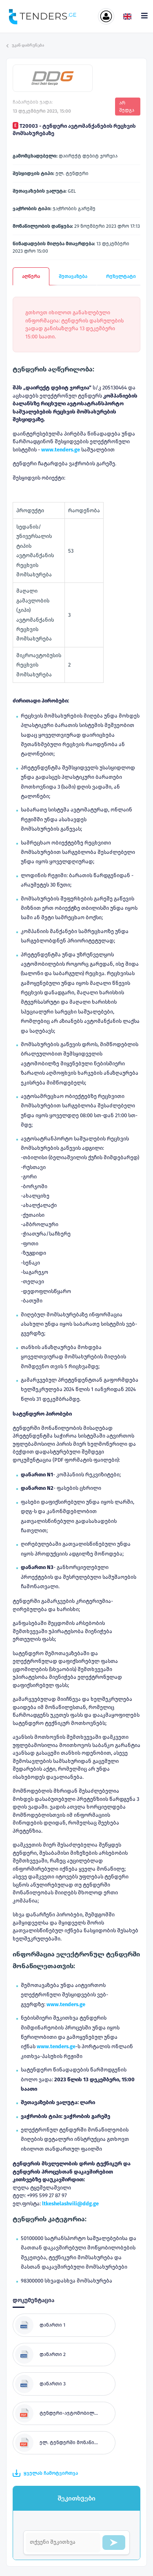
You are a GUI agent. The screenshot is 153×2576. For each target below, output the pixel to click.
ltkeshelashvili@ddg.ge (70, 2203)
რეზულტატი (121, 276)
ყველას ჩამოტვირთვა (45, 2473)
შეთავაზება (73, 276)
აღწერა (31, 276)
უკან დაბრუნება (25, 45)
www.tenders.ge (66, 2004)
